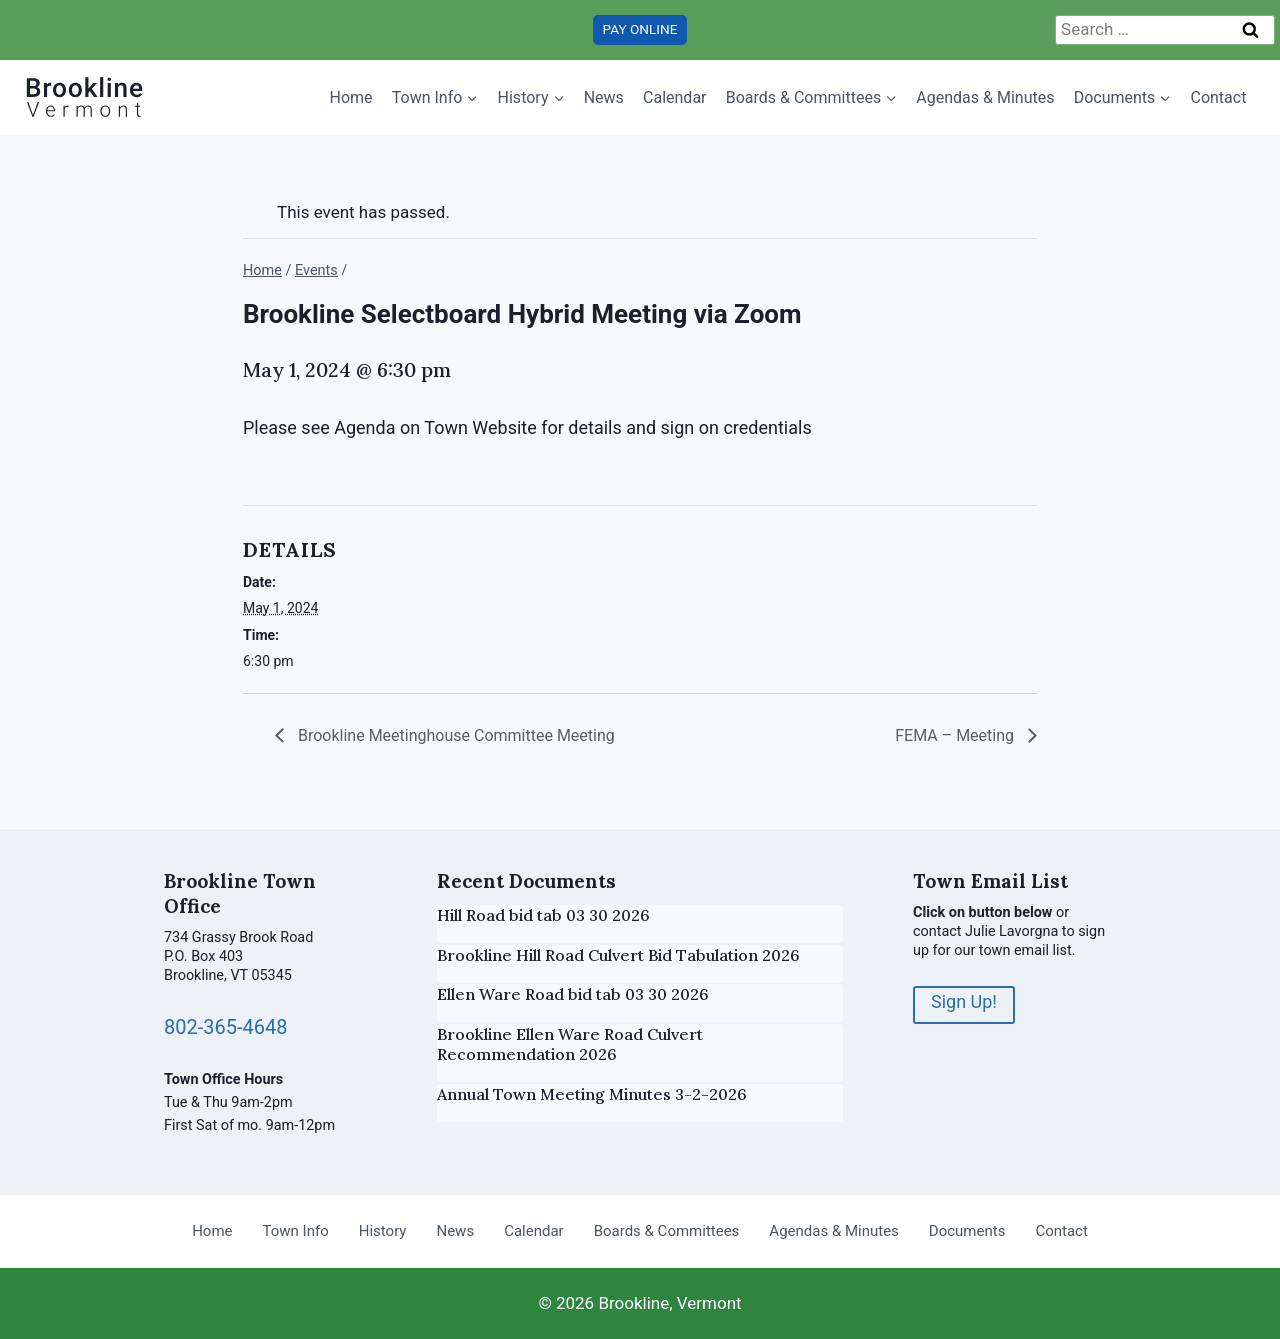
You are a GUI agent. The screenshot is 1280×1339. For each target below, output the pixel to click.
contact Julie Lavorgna (985, 931)
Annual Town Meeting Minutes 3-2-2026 (592, 1094)
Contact (1218, 97)
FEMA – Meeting (956, 735)
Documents (967, 1231)
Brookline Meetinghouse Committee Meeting (454, 735)
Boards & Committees (667, 1231)
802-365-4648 (225, 1027)
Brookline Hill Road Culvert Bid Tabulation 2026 (618, 955)
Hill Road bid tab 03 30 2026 (543, 915)
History (383, 1231)
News (604, 97)
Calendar (674, 97)
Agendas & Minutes (985, 97)
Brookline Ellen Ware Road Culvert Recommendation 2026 (570, 1044)
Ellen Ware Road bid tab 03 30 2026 (573, 994)
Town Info (296, 1231)
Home (351, 97)
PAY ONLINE (640, 29)
